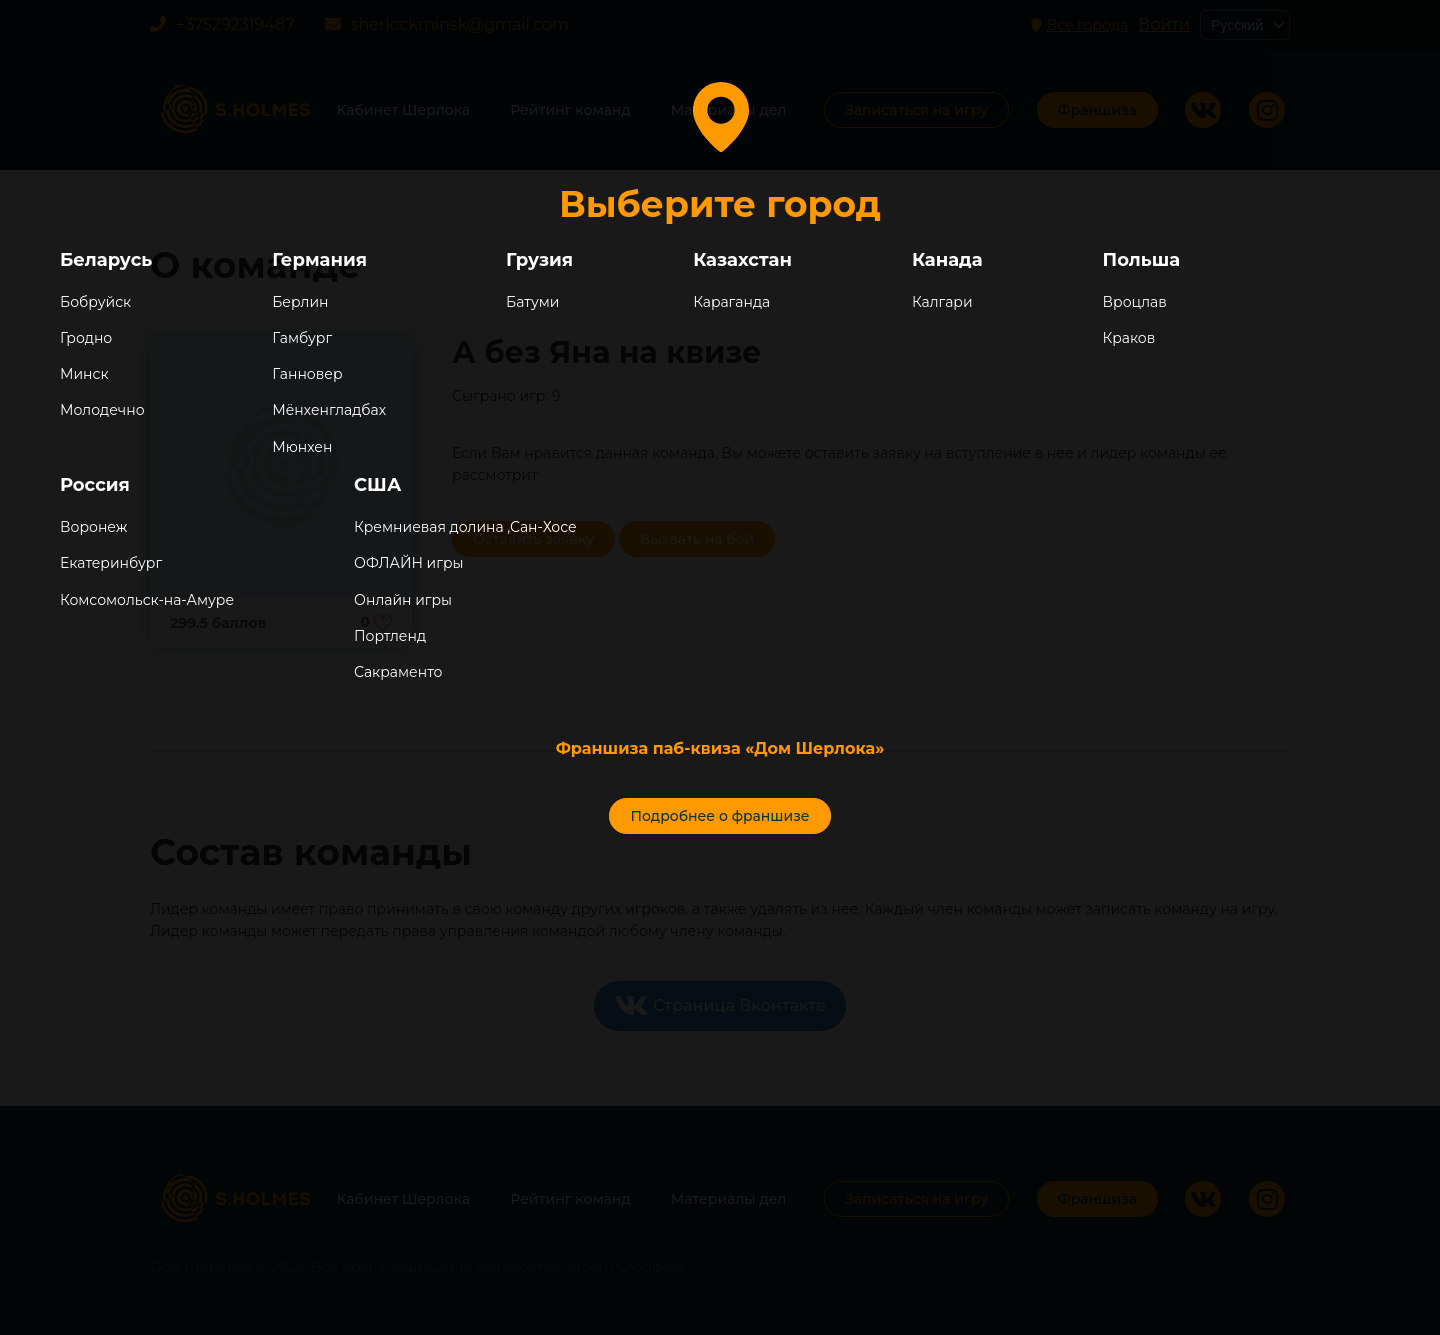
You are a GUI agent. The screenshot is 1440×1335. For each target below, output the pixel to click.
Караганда (731, 302)
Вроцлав (1135, 302)
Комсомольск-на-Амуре (147, 600)
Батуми (532, 302)
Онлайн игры (403, 600)
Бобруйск (95, 302)
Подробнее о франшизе (719, 816)
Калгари (942, 302)
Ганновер (307, 374)
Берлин (300, 302)
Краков (1129, 338)
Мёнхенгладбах (329, 410)
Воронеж (93, 527)
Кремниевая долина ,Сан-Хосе (465, 527)
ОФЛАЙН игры (408, 563)
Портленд (390, 636)
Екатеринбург (111, 563)
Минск (84, 374)
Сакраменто (398, 672)
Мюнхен (302, 447)
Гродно (86, 338)
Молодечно (102, 410)
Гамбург (302, 338)
